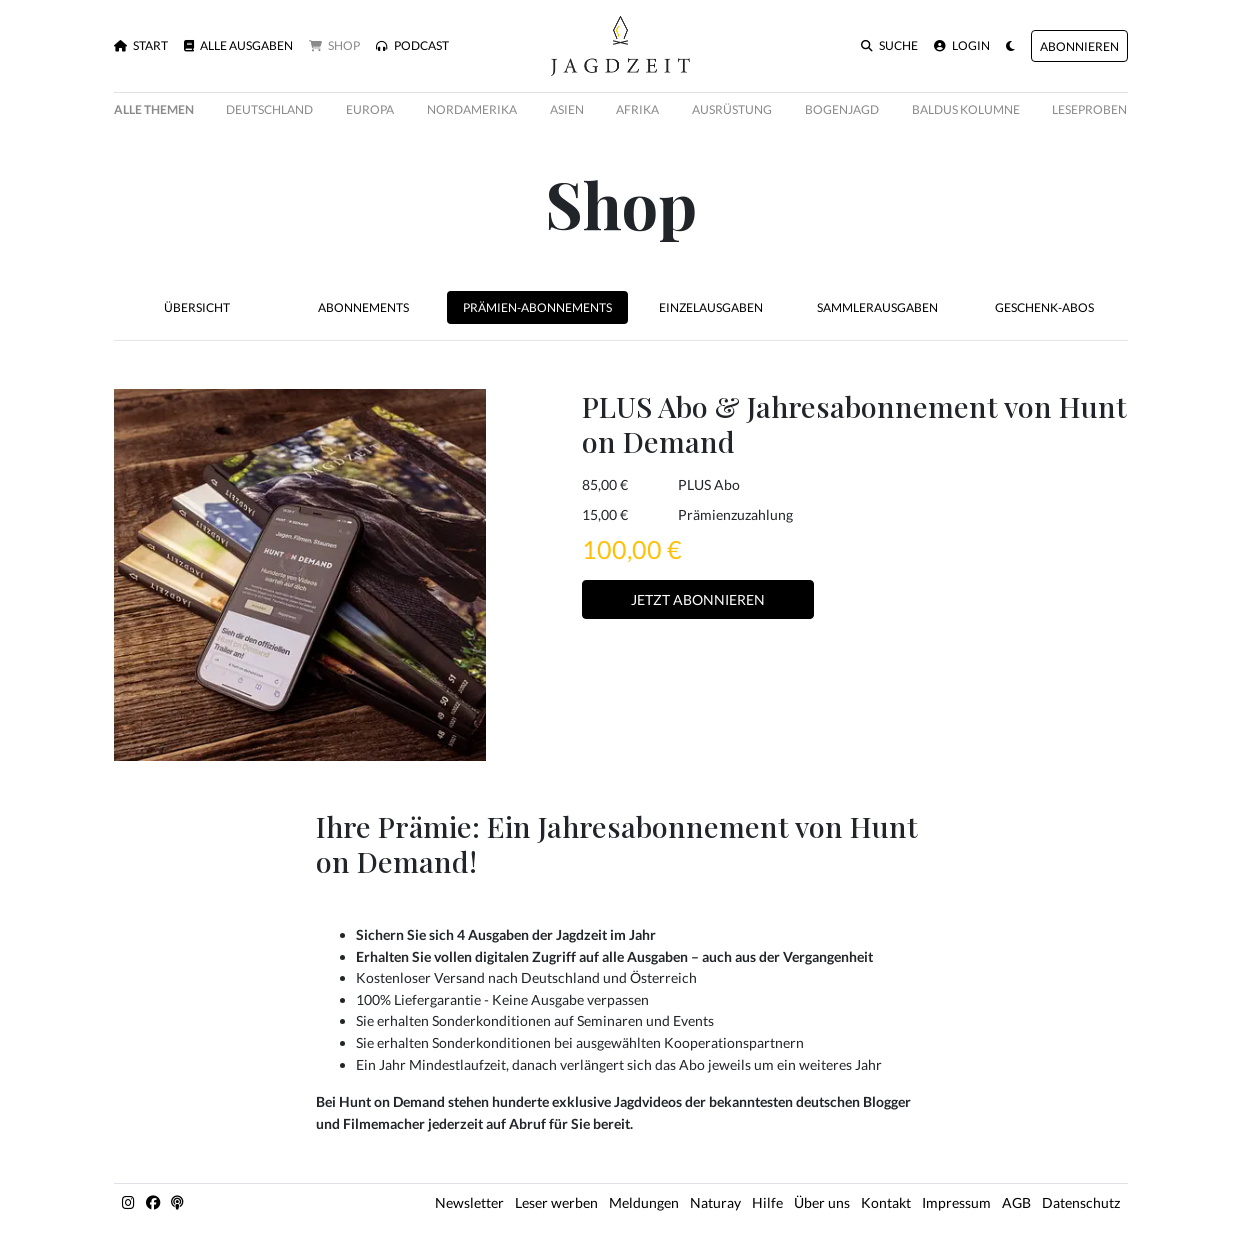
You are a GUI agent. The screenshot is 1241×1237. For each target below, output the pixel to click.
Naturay (715, 1202)
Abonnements (363, 307)
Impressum (956, 1202)
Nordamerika (472, 109)
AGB (1016, 1202)
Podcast (412, 46)
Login (962, 46)
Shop (334, 46)
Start (141, 46)
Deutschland (269, 109)
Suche (889, 46)
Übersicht (197, 307)
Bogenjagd (842, 109)
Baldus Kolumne (966, 109)
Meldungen (644, 1202)
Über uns (822, 1202)
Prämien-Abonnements (537, 307)
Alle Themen (154, 109)
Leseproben (1089, 109)
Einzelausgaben (711, 307)
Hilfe (767, 1202)
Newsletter (469, 1202)
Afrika (637, 109)
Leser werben (556, 1202)
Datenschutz (1081, 1202)
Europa (370, 109)
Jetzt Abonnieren (698, 599)
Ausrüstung (732, 109)
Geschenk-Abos (1044, 307)
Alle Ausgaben (238, 46)
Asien (567, 109)
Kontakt (886, 1202)
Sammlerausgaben (877, 307)
